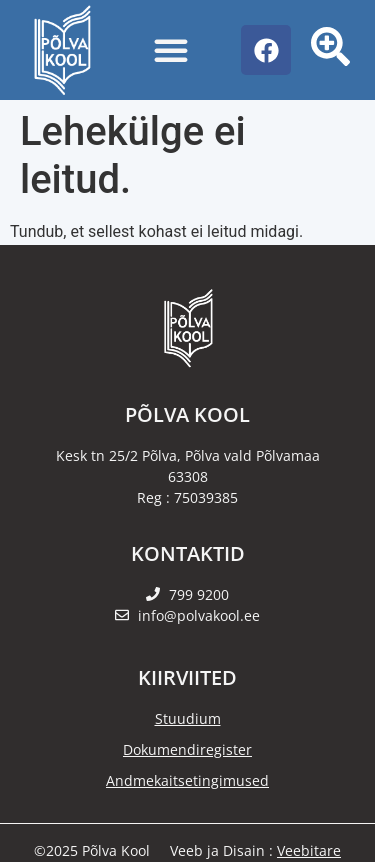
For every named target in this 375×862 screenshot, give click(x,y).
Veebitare (309, 850)
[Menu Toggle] (171, 50)
